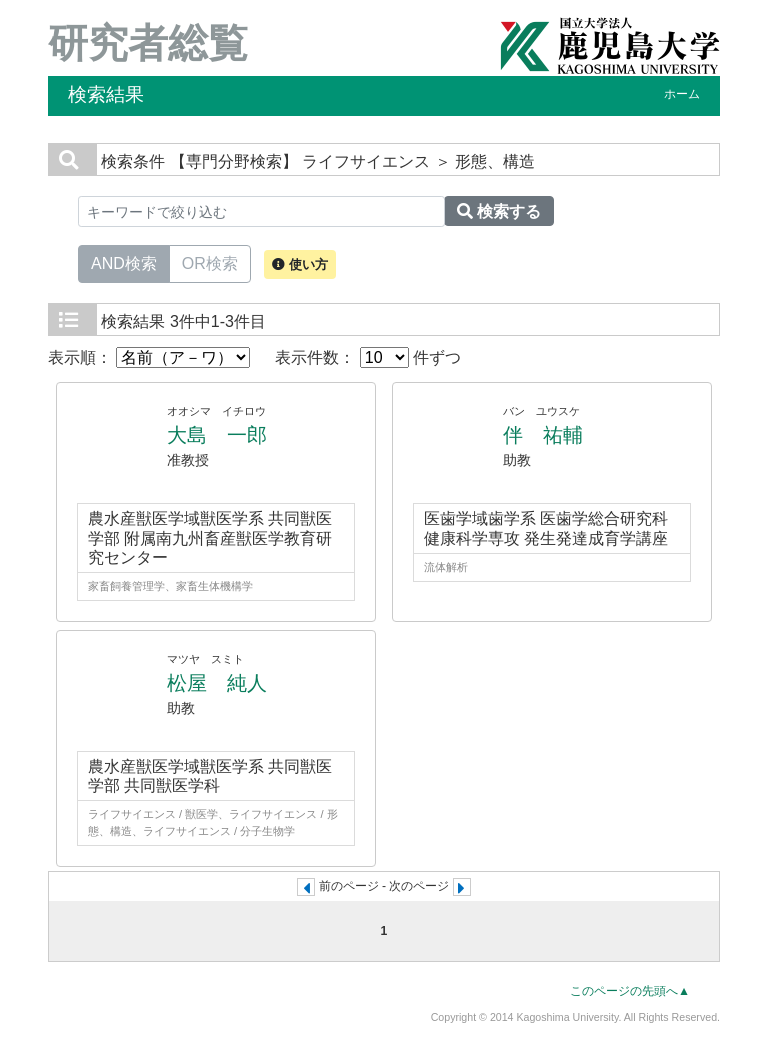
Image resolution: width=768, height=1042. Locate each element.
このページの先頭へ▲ (630, 991)
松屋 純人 (217, 683)
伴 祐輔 (543, 435)
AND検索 (124, 262)
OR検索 (210, 262)
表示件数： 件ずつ (368, 357)
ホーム (682, 94)
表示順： (149, 357)
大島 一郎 (217, 435)
